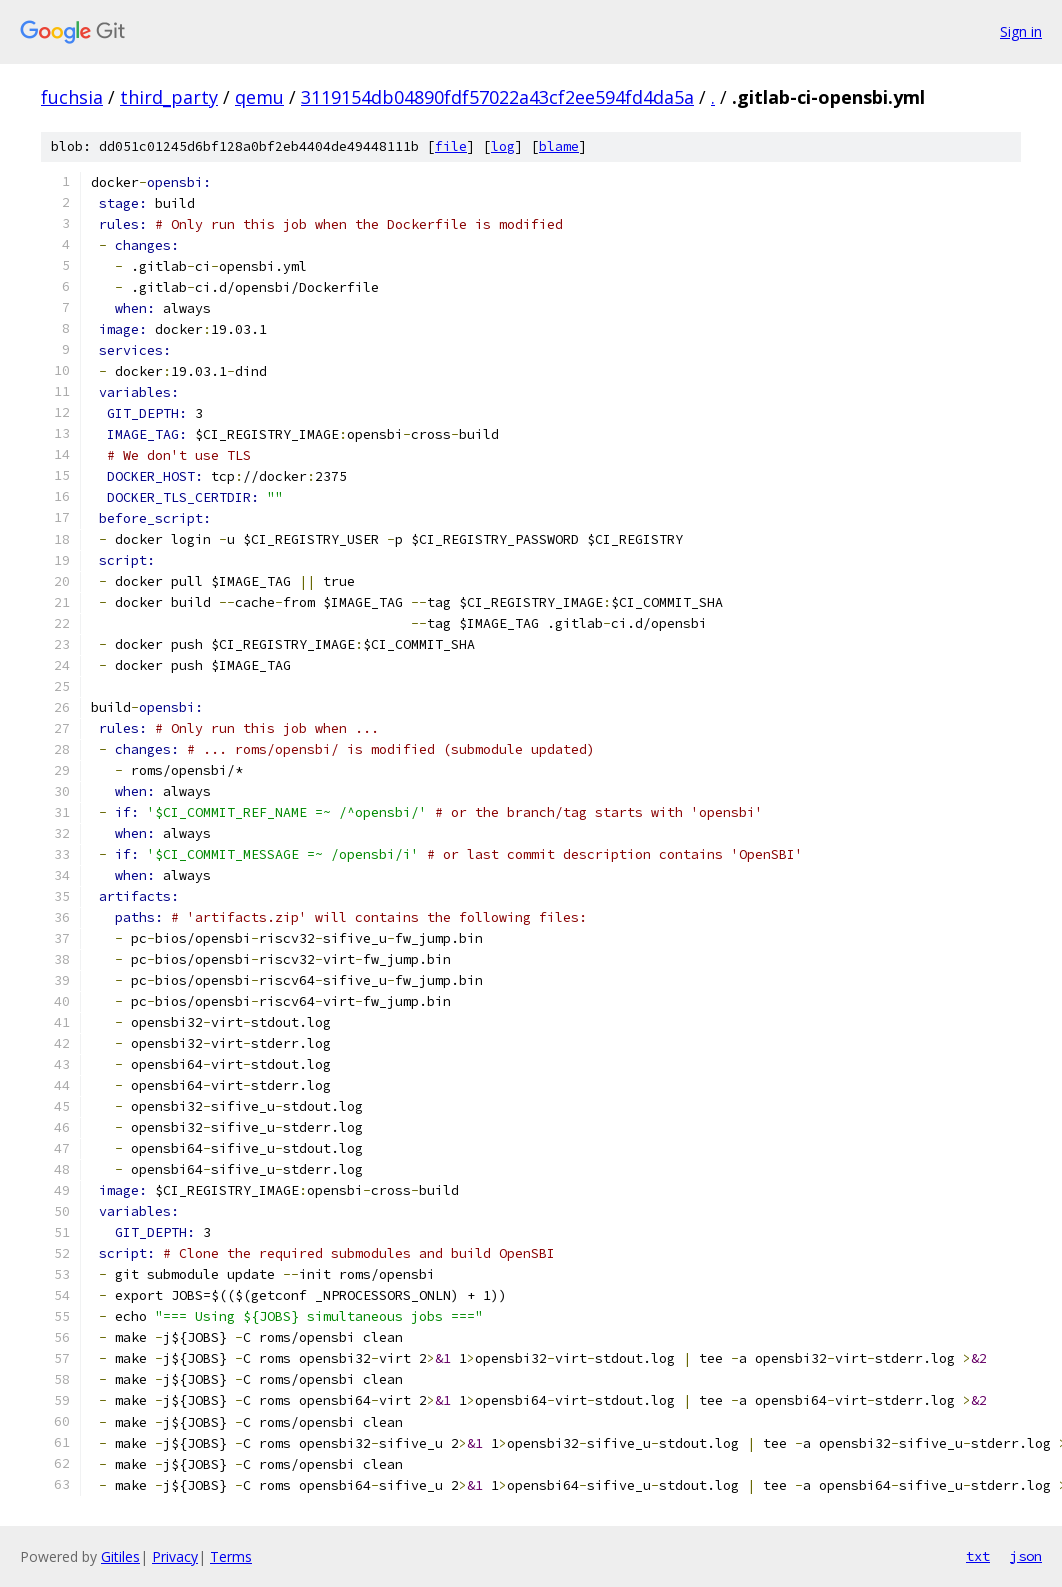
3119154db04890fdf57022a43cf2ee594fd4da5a (497, 97)
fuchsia (72, 97)
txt (978, 1556)
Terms (231, 1556)
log (503, 146)
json (1026, 1556)
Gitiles (120, 1556)
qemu (259, 97)
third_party (169, 97)
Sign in (1021, 31)
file (451, 146)
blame (559, 146)
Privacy (175, 1556)
